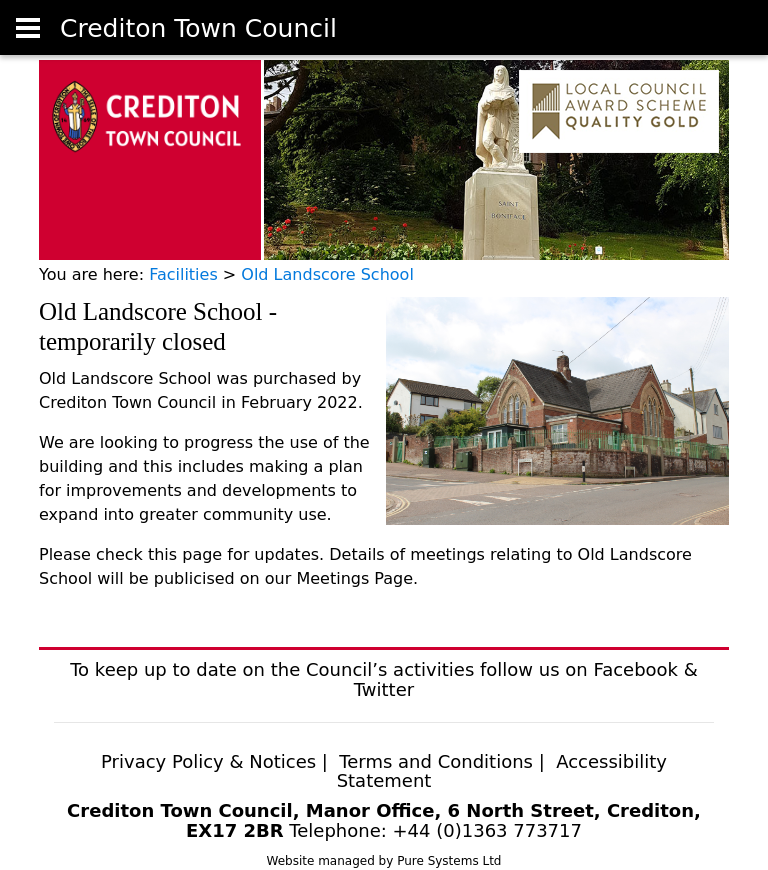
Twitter (384, 689)
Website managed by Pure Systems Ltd (384, 861)
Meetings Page (354, 578)
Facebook (635, 669)
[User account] (28, 28)
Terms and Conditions (438, 761)
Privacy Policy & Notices (208, 761)
